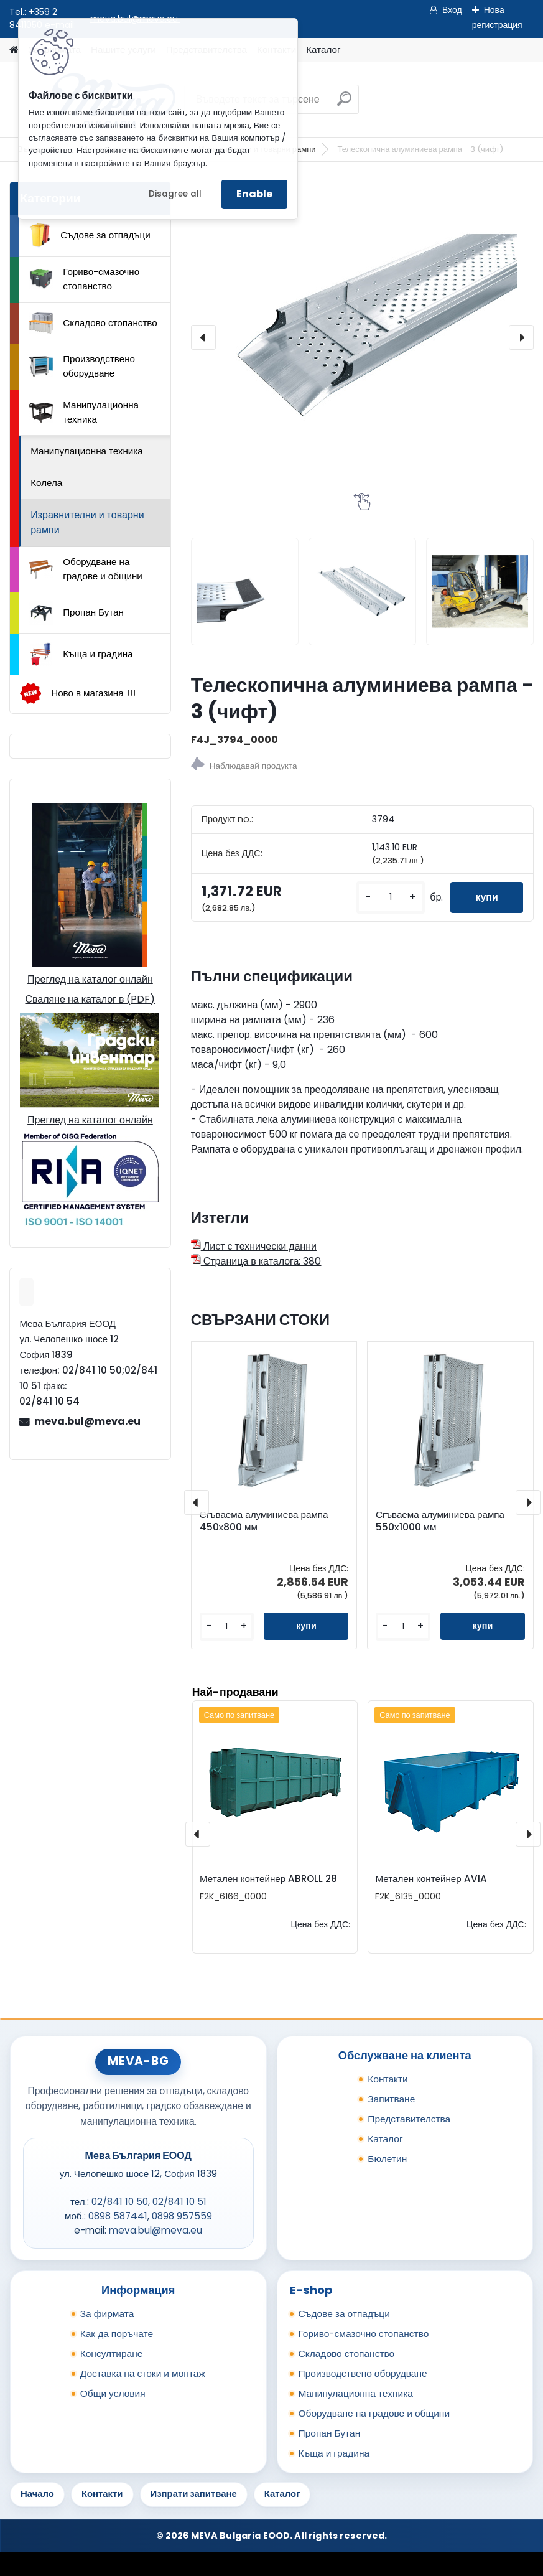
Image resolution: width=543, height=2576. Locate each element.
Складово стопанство (93, 323)
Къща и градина (80, 654)
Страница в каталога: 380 (256, 1261)
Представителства (409, 2118)
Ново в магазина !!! (77, 693)
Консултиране (111, 2353)
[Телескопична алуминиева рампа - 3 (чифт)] (362, 337)
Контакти (388, 2079)
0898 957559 (182, 2215)
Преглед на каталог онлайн (90, 979)
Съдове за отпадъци (89, 235)
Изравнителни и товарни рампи (87, 522)
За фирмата (107, 2313)
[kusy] (390, 897)
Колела (46, 482)
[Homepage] (13, 50)
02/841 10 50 (119, 2201)
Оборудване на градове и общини (85, 569)
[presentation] (203, 337)
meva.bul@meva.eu (87, 1421)
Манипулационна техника (84, 412)
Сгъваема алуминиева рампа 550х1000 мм (440, 1521)
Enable (254, 194)
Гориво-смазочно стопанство (84, 279)
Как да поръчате (116, 2333)
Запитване (391, 2098)
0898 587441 (117, 2215)
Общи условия (113, 2393)
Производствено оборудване (82, 366)
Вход (452, 10)
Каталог (323, 49)
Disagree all (175, 194)
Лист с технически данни (254, 1246)
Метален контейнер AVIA (430, 1878)
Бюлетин (387, 2158)
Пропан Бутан (76, 613)
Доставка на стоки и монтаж (142, 2373)
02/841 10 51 (179, 2201)
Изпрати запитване (194, 2493)
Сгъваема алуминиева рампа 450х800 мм (264, 1521)
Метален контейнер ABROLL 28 (268, 1878)
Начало (37, 2493)
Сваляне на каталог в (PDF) (90, 999)
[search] (344, 103)
